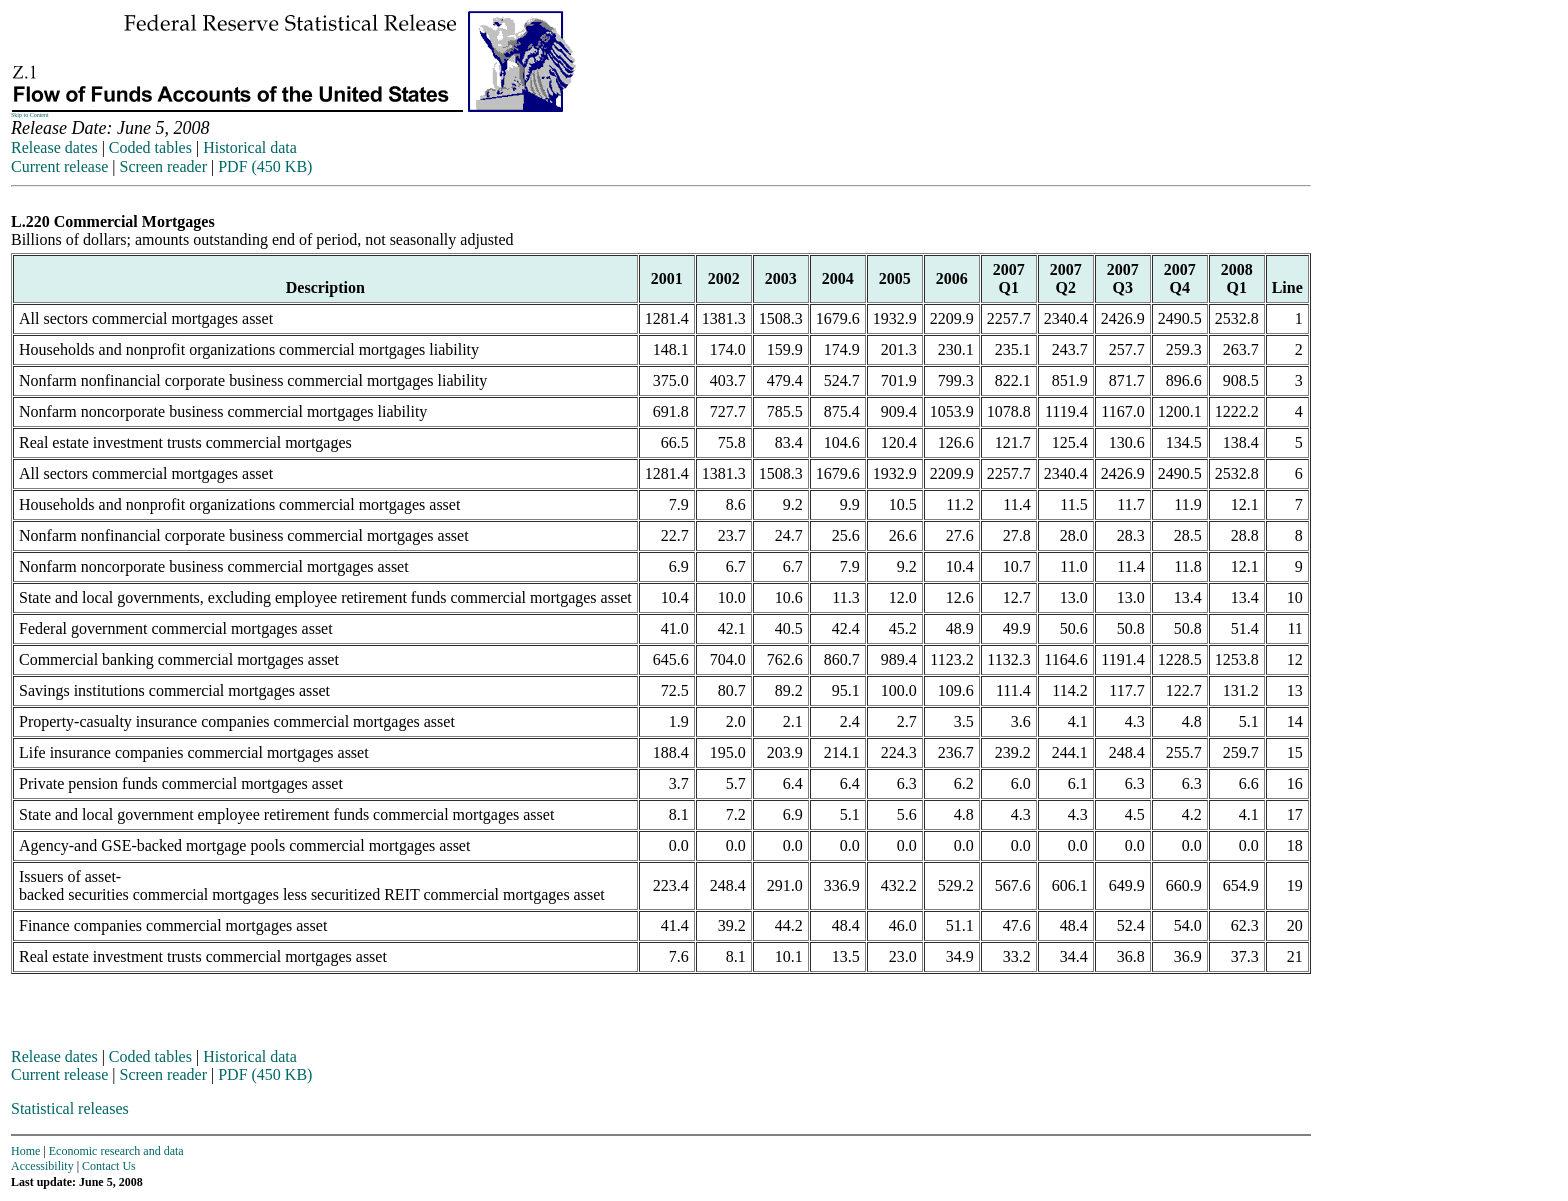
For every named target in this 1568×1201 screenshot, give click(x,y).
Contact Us (109, 1166)
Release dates (54, 147)
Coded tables (150, 147)
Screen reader (163, 166)
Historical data (250, 147)
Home (25, 1151)
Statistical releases (70, 1108)
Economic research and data (116, 1151)
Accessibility (42, 1166)
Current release (59, 166)
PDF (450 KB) (265, 166)
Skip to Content (30, 115)
